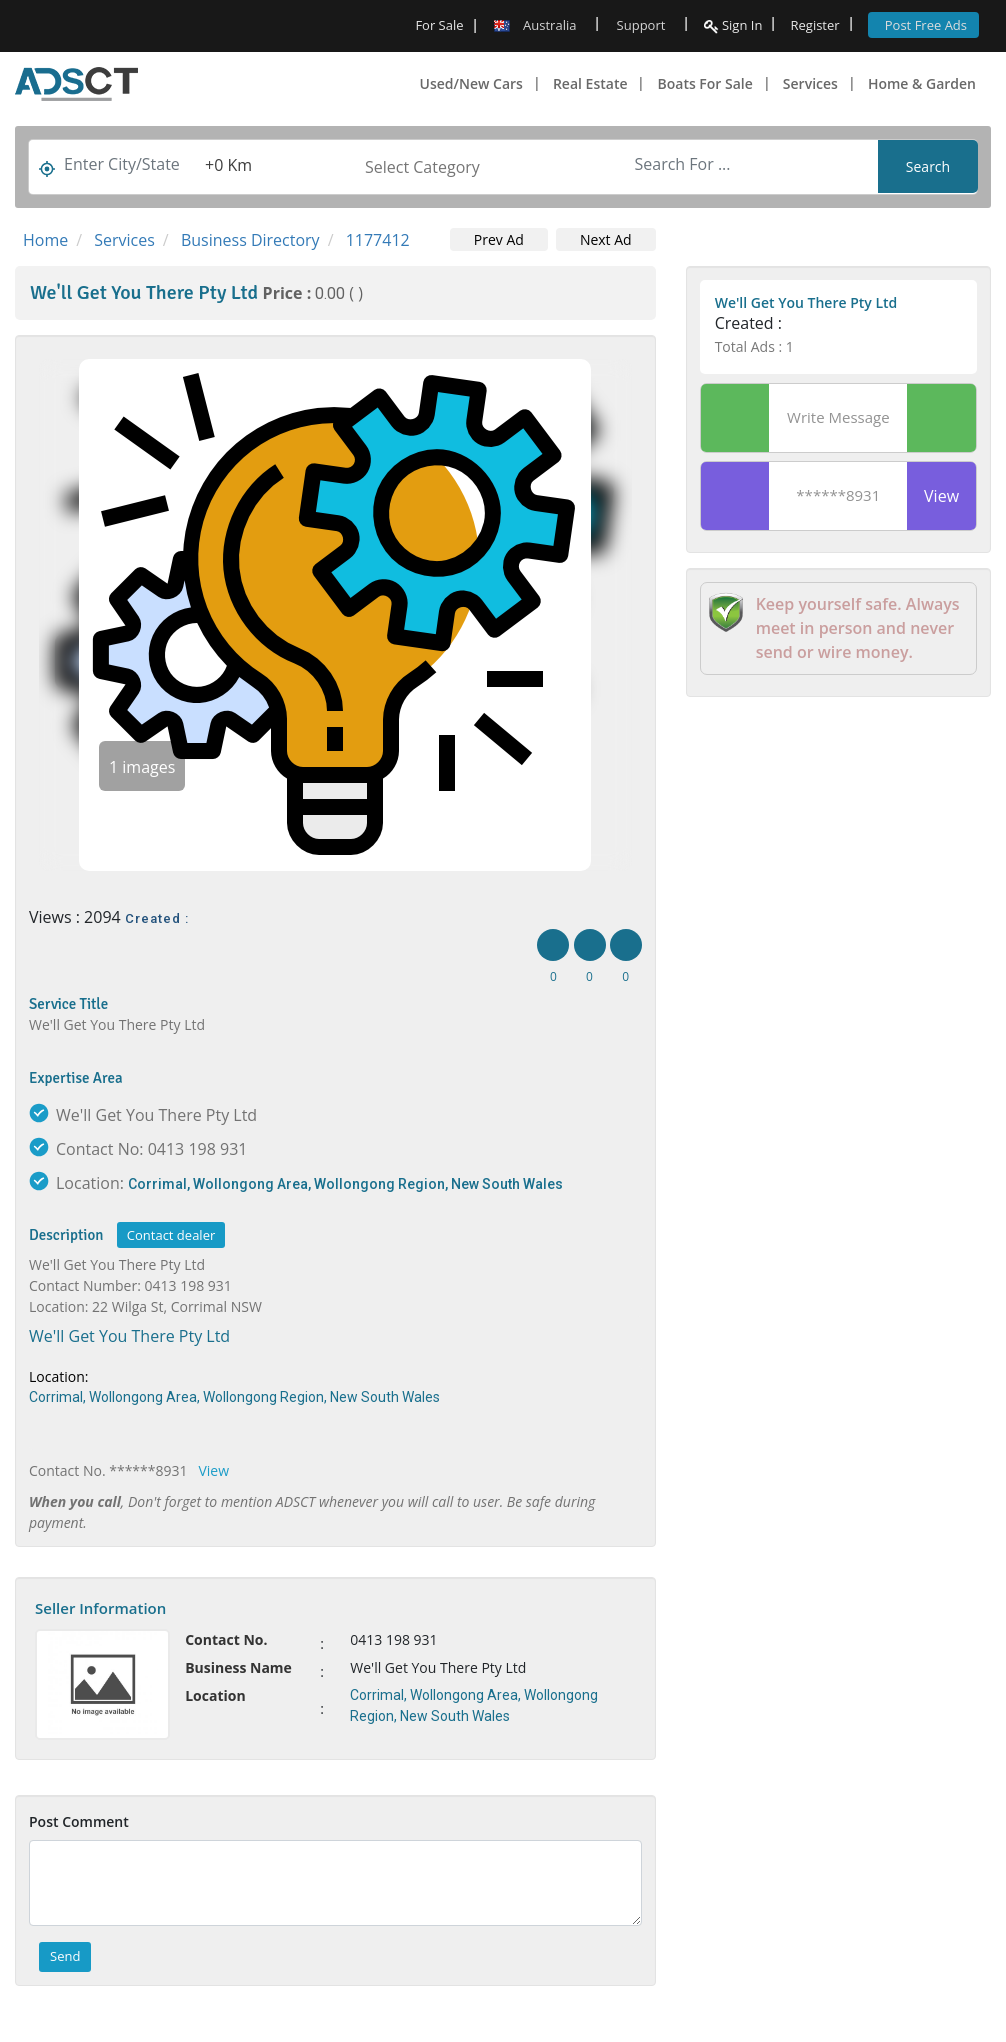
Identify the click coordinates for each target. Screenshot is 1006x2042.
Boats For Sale (704, 83)
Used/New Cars (471, 83)
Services (810, 83)
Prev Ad (499, 239)
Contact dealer (171, 1235)
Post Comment (79, 1821)
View (214, 1470)
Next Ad (606, 239)
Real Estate (590, 83)
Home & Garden (922, 83)
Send (65, 1956)
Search (928, 166)
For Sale (439, 25)
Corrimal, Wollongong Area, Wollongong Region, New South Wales (345, 1184)
